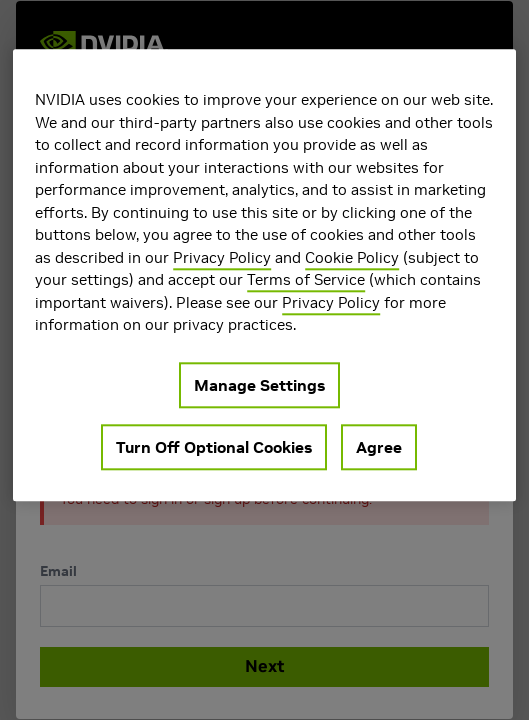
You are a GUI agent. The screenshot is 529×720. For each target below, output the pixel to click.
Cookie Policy (352, 257)
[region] (264, 275)
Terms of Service (306, 279)
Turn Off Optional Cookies (214, 447)
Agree (379, 447)
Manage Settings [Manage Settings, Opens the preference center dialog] (259, 385)
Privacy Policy (222, 257)
